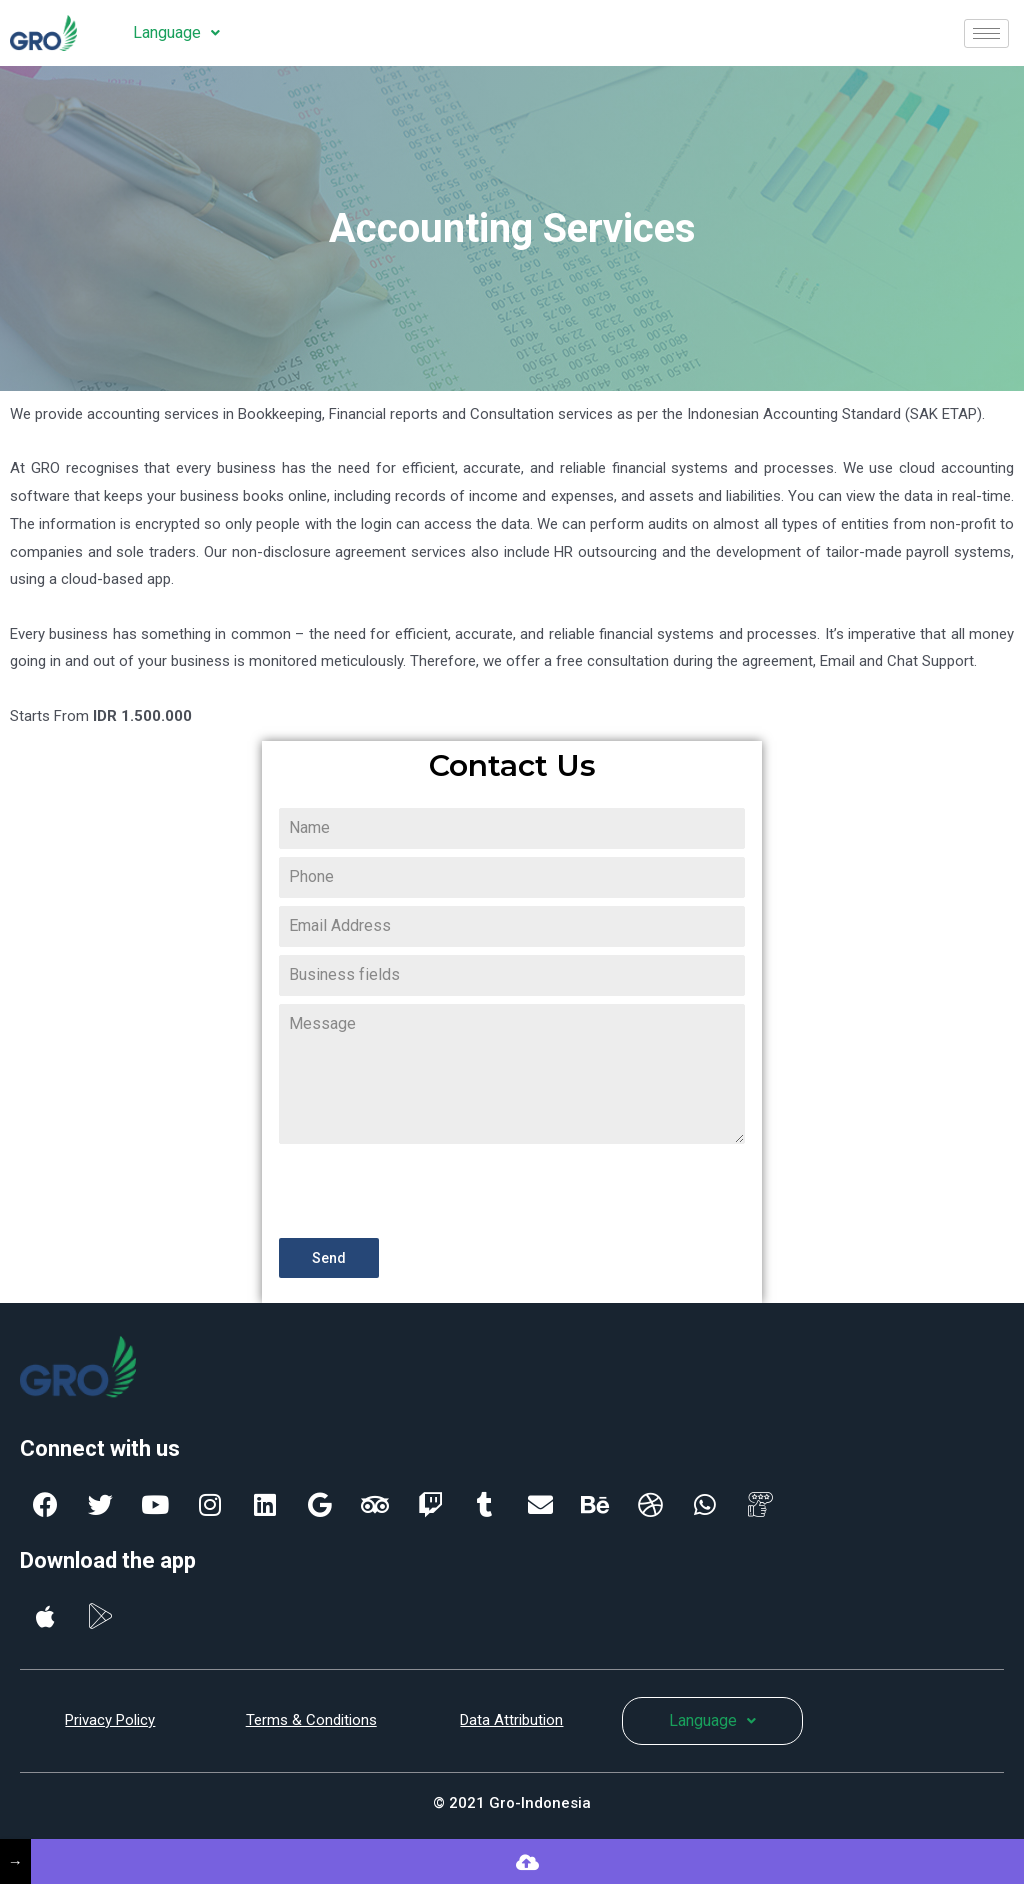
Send (329, 1258)
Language (176, 32)
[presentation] (431, 1191)
